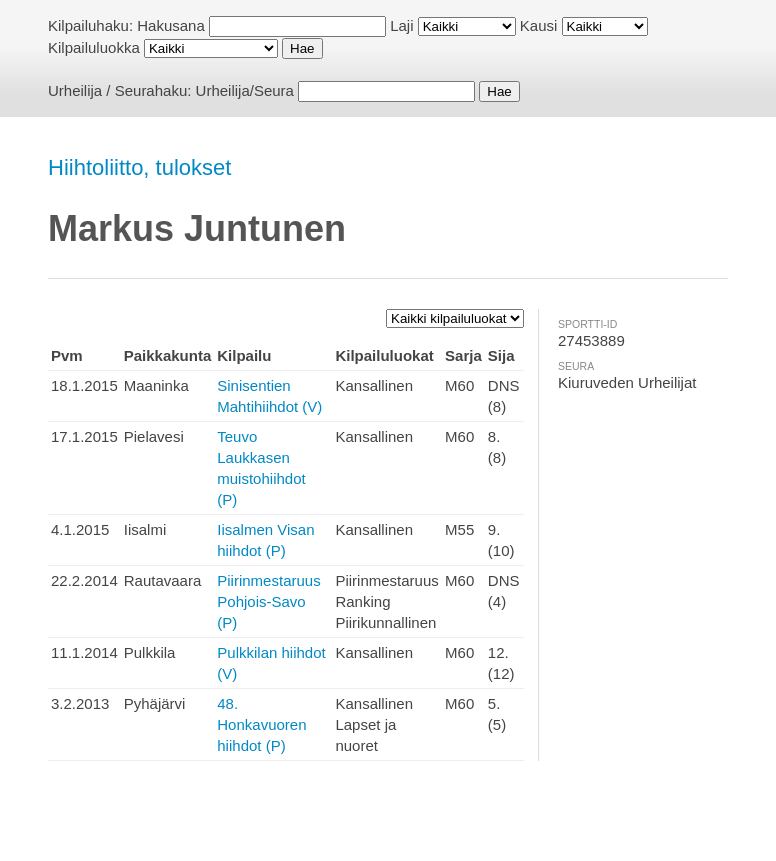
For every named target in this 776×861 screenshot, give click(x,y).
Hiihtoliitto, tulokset (139, 167)
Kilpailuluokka (94, 47)
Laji (401, 25)
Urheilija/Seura (245, 90)
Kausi (539, 25)
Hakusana (171, 25)
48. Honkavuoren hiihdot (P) (261, 724)
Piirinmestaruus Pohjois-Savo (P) (268, 601)
